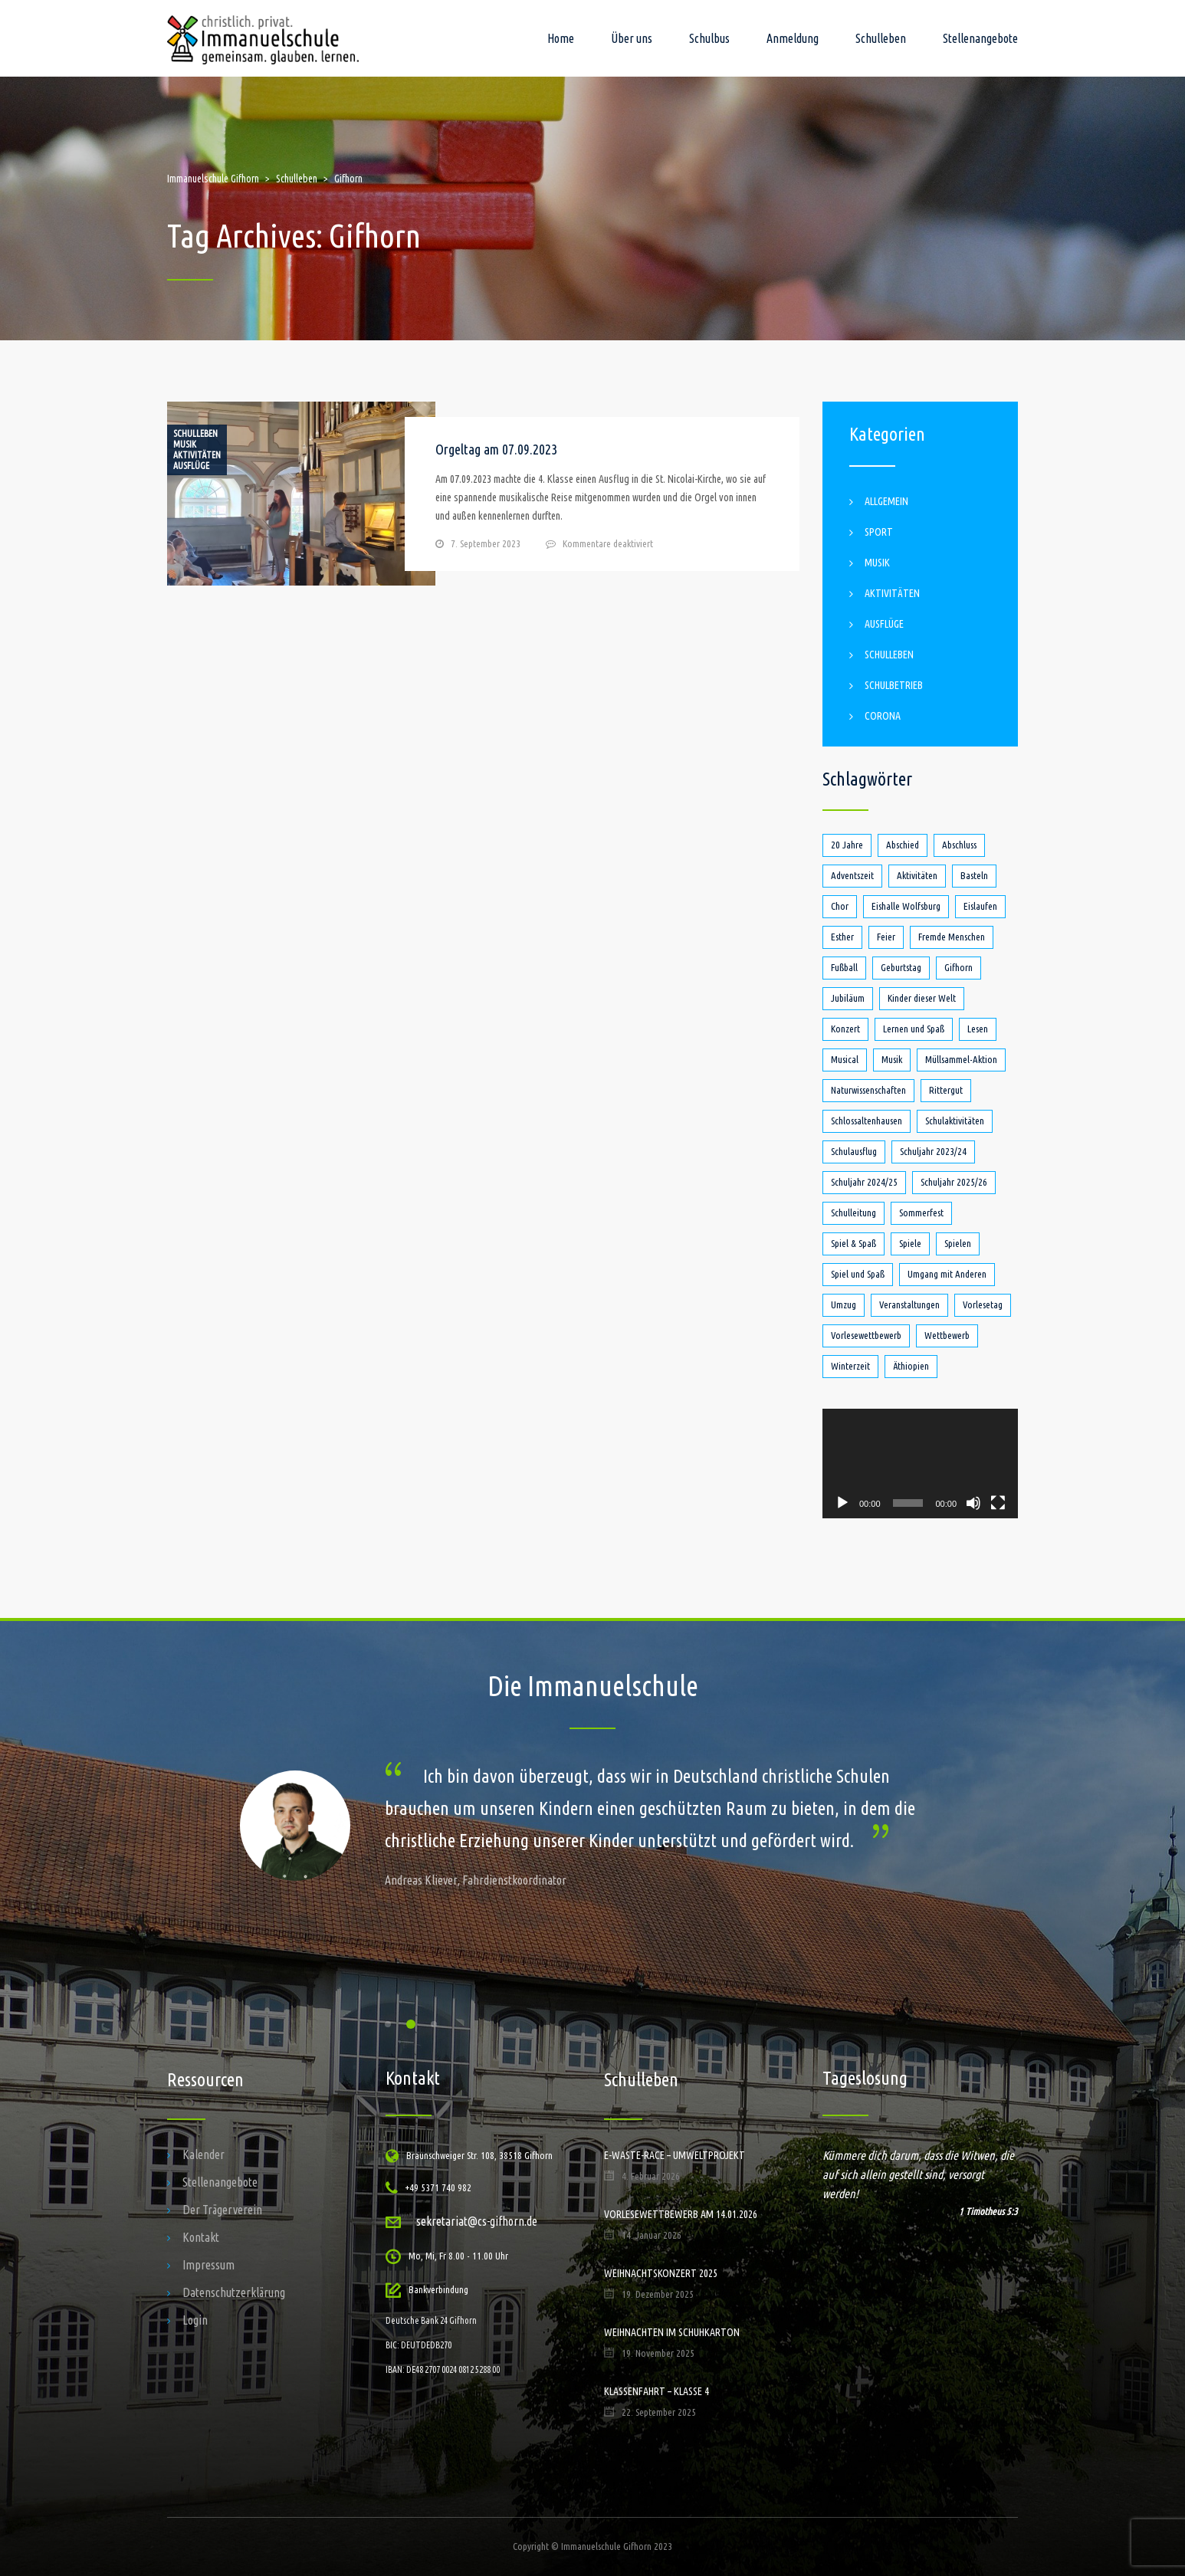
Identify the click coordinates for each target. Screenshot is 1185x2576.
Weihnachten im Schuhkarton (672, 2332)
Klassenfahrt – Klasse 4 (656, 2391)
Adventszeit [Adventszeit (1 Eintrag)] (852, 875)
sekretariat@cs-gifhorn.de (476, 2221)
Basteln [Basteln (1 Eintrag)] (974, 875)
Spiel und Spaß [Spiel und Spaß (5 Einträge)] (858, 1273)
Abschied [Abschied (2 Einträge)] (902, 844)
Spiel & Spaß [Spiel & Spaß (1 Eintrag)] (853, 1243)
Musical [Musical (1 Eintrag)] (844, 1059)
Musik (184, 444)
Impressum (208, 2265)
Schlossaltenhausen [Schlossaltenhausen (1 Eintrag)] (866, 1120)
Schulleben (880, 38)
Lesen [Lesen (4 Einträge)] (977, 1028)
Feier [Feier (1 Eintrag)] (886, 936)
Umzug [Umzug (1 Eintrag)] (843, 1304)
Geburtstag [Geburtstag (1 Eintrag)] (901, 967)
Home (560, 38)
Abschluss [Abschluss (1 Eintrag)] (959, 844)
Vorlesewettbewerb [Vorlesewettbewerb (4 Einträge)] (866, 1335)
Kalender (203, 2154)
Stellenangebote (980, 38)
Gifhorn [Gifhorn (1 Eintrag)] (958, 967)
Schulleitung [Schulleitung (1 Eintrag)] (853, 1212)
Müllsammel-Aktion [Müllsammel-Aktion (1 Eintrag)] (961, 1059)
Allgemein (886, 501)
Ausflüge (191, 466)
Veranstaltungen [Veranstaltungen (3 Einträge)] (909, 1304)
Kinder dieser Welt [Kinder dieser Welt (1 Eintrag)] (922, 998)
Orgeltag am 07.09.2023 (496, 449)
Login (195, 2320)
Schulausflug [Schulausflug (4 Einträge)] (854, 1151)
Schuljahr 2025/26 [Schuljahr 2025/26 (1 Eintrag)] (954, 1181)
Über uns (631, 38)
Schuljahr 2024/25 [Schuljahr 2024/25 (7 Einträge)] (864, 1181)
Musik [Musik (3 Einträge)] (891, 1059)
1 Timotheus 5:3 (988, 2211)
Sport (879, 532)
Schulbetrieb (894, 685)
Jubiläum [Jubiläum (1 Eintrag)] (848, 998)
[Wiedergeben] (842, 1503)
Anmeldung (792, 38)
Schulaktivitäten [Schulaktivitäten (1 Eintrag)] (954, 1120)
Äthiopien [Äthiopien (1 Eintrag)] (911, 1365)
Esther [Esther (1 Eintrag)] (842, 936)
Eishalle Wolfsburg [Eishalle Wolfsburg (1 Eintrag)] (906, 906)
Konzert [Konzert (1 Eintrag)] (845, 1028)
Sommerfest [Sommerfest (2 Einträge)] (921, 1212)
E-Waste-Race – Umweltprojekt (674, 2155)
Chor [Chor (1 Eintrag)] (840, 906)
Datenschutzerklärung (233, 2292)
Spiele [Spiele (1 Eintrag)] (910, 1243)
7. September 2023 (485, 543)
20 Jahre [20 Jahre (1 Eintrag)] (847, 844)
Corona (883, 716)
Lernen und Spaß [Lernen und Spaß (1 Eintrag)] (913, 1028)
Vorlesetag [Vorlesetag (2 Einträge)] (983, 1304)
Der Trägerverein (222, 2210)
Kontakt (200, 2237)
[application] (920, 1463)
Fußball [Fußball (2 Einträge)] (844, 967)
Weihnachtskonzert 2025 (660, 2273)
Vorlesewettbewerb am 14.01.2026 (680, 2214)
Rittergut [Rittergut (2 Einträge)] (946, 1090)
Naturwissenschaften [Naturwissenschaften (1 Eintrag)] (868, 1090)
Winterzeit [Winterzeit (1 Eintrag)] (850, 1365)
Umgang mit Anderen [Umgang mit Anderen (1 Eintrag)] (947, 1273)
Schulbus (709, 38)
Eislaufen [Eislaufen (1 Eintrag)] (980, 906)
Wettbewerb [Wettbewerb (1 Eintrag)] (947, 1335)
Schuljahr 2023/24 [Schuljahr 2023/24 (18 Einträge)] (933, 1151)
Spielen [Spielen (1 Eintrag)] (957, 1243)
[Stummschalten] (973, 1503)
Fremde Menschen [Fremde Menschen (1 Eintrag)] (951, 936)
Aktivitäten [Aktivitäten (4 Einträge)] (917, 875)
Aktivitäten (197, 455)
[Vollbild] (998, 1503)
